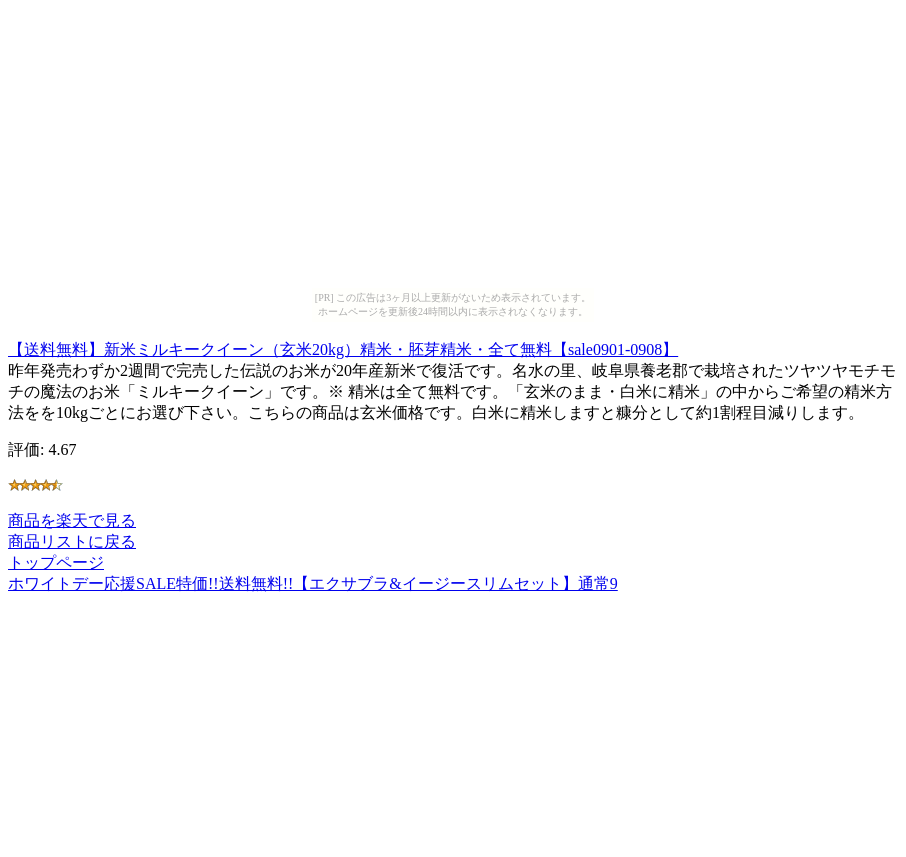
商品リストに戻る (72, 541)
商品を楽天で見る (72, 520)
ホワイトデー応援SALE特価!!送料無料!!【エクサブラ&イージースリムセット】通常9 (313, 583)
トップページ (56, 562)
